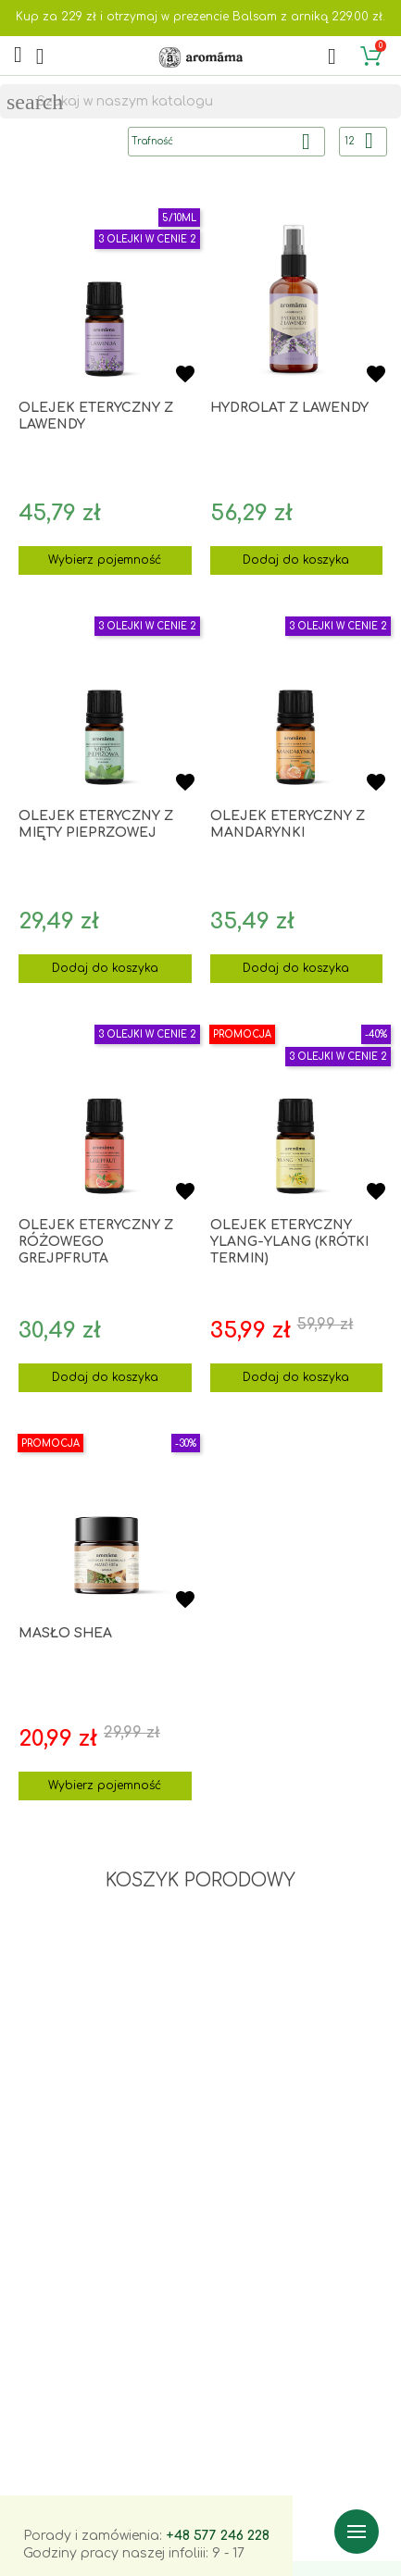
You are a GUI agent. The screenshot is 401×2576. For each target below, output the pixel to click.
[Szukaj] (200, 101)
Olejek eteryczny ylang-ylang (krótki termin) (289, 1241)
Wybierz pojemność (104, 560)
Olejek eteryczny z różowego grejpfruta (96, 1241)
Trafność (228, 142)
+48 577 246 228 (217, 2536)
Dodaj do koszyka (296, 560)
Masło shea (65, 1633)
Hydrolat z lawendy (289, 408)
